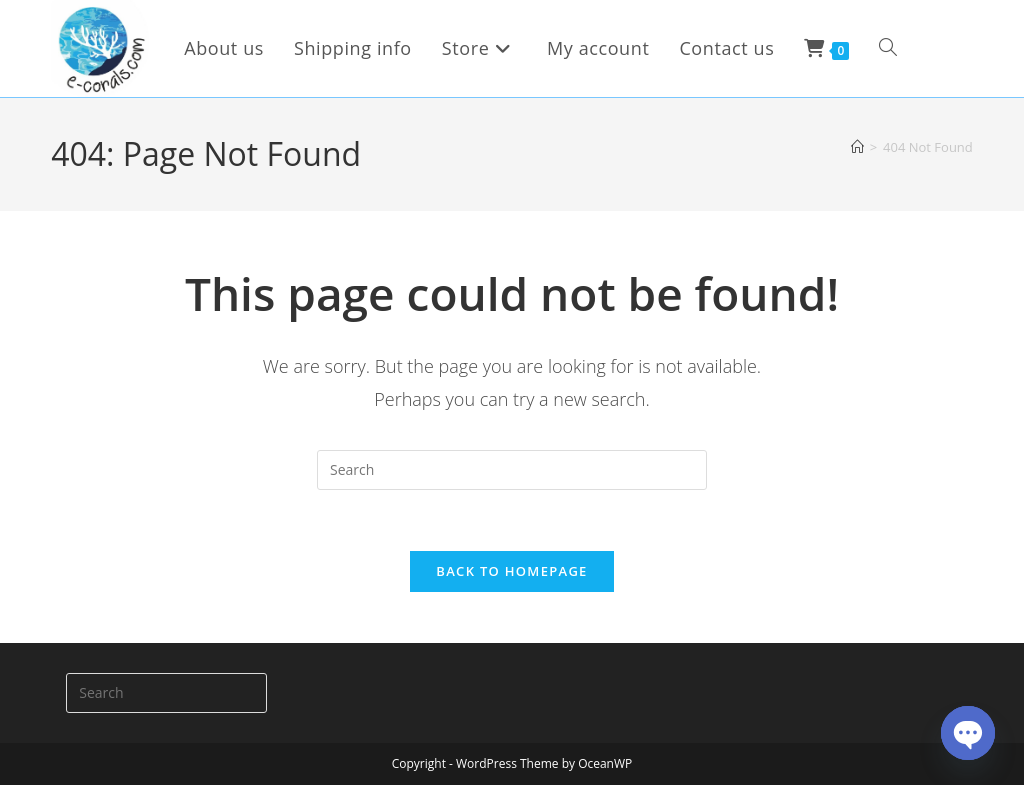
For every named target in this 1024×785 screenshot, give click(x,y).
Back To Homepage (511, 571)
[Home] (857, 147)
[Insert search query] (512, 470)
